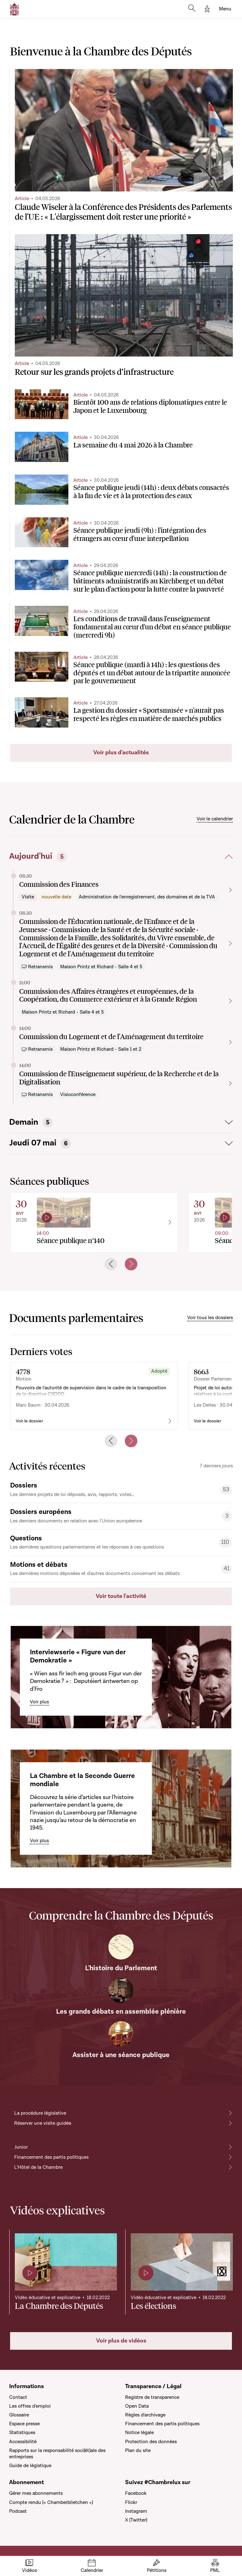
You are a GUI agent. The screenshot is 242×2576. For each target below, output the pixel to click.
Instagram (136, 2511)
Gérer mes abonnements (36, 2493)
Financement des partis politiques (51, 2157)
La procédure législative (40, 2113)
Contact (18, 2397)
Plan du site (138, 2450)
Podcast (18, 2511)
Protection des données (151, 2441)
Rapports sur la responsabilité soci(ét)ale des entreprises (57, 2453)
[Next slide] (131, 1264)
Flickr (131, 2502)
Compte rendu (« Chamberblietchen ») (51, 2502)
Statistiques (22, 2432)
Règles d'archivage (145, 2415)
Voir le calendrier (215, 819)
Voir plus (39, 1702)
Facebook (136, 2493)
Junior (21, 2147)
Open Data (137, 2406)
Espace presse (24, 2424)
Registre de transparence (152, 2397)
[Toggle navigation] (225, 9)
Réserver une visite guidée (42, 2123)
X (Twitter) (136, 2520)
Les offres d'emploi (30, 2406)
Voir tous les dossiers (210, 1317)
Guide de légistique (30, 2465)
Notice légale (139, 2432)
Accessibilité (23, 2441)
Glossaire (19, 2415)
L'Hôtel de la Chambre (38, 2167)
